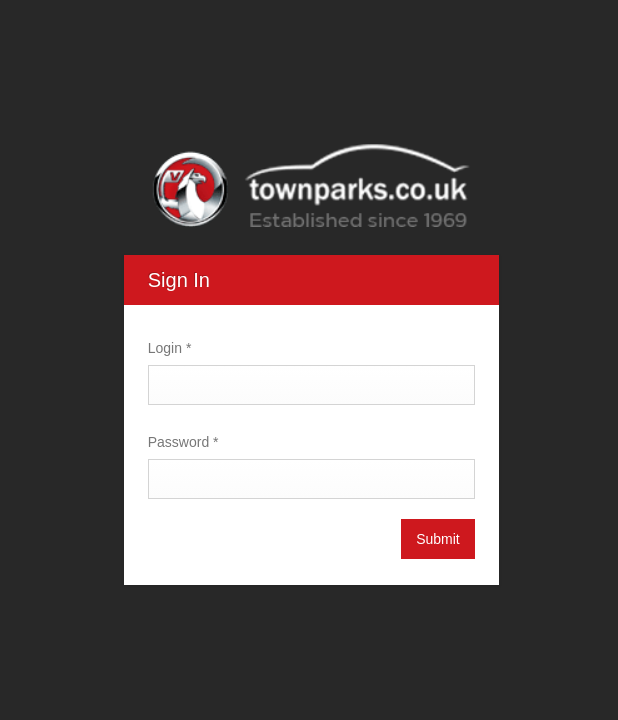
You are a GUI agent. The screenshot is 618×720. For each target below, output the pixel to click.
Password (181, 442)
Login (168, 348)
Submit (436, 539)
